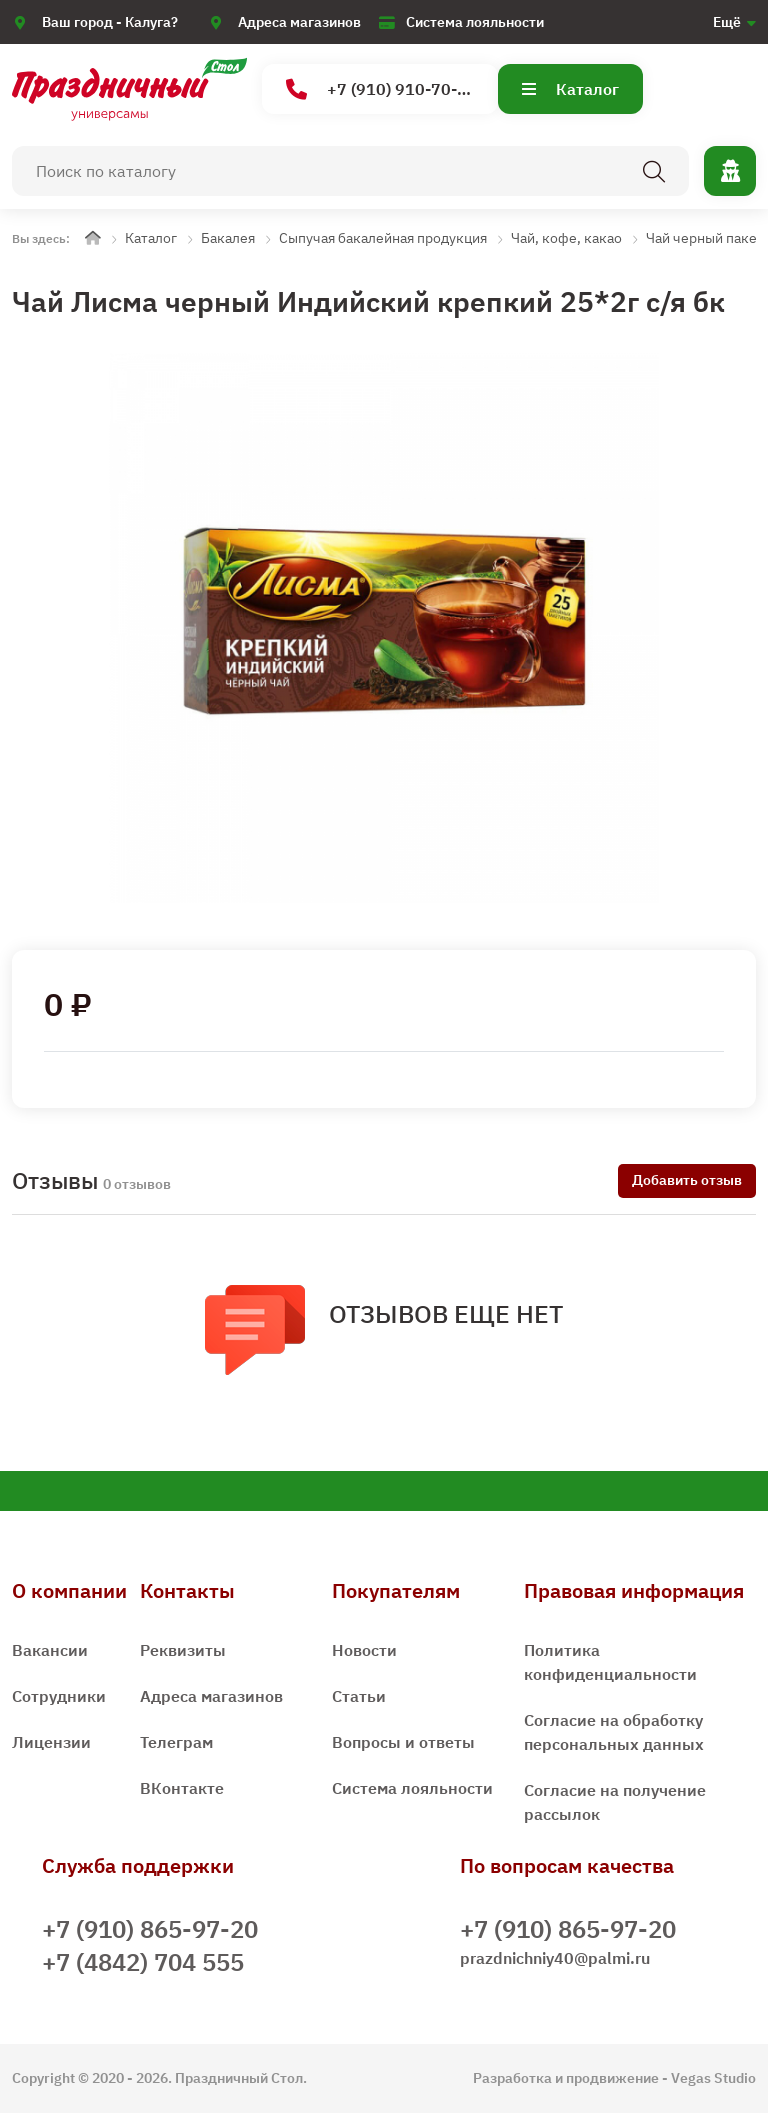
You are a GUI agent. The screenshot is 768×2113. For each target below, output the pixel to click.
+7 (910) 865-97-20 (150, 1929)
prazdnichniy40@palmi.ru (555, 1958)
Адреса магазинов (299, 22)
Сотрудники (59, 1696)
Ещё (727, 22)
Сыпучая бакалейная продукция (383, 238)
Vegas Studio (713, 2078)
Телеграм (176, 1742)
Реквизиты (183, 1650)
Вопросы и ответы (403, 1742)
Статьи (359, 1696)
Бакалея (228, 238)
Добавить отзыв (687, 1180)
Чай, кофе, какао (566, 238)
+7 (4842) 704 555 (143, 1962)
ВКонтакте (182, 1788)
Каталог (570, 89)
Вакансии (50, 1650)
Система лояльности (475, 22)
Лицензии (51, 1742)
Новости (364, 1650)
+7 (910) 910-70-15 (381, 89)
